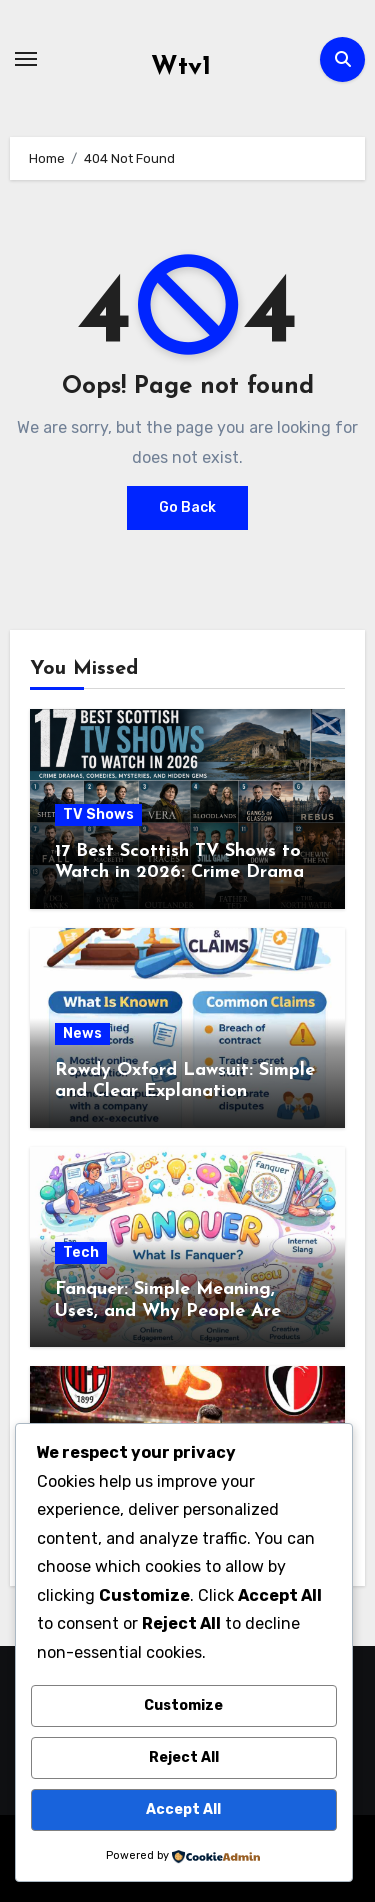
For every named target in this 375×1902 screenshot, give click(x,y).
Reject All (184, 1757)
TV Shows (98, 814)
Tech (81, 1252)
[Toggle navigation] (26, 59)
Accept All (183, 1809)
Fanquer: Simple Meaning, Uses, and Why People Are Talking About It (168, 1311)
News (82, 1033)
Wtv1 (181, 67)
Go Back (187, 507)
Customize (183, 1705)
